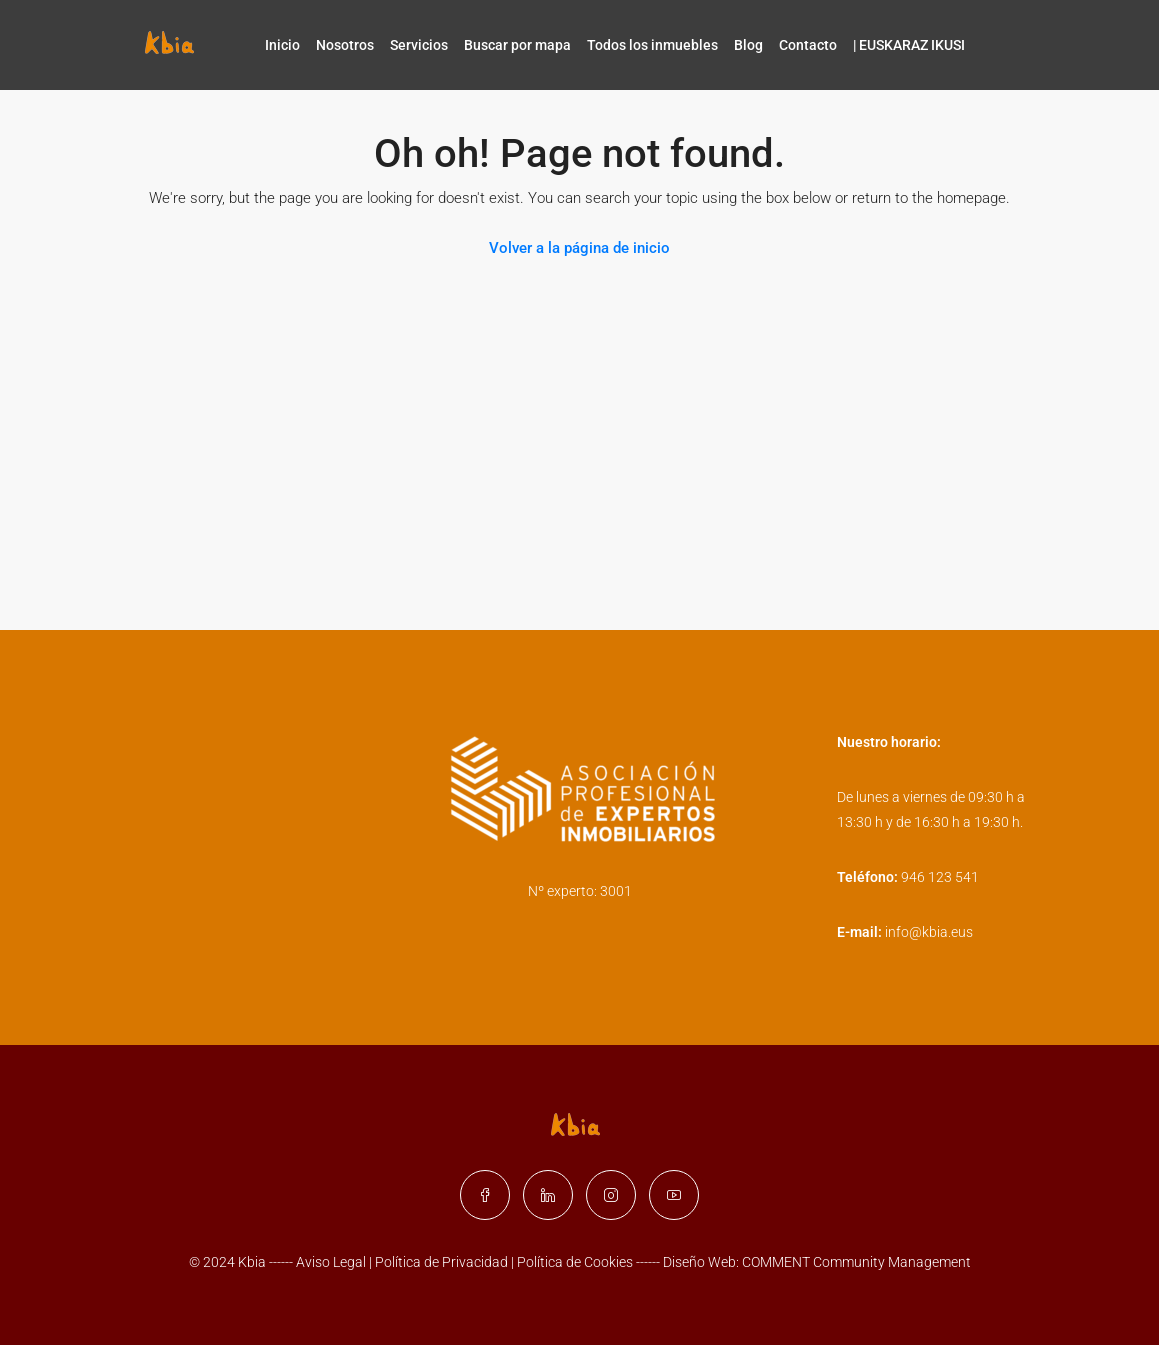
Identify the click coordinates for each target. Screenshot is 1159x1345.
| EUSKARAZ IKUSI (909, 45)
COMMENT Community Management (856, 1262)
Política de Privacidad (443, 1262)
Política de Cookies (575, 1262)
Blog (748, 45)
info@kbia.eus (929, 932)
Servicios (419, 45)
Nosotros (345, 45)
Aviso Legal (331, 1262)
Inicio (282, 45)
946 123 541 (940, 877)
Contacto (808, 45)
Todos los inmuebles (652, 45)
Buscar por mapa (517, 45)
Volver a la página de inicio (579, 248)
